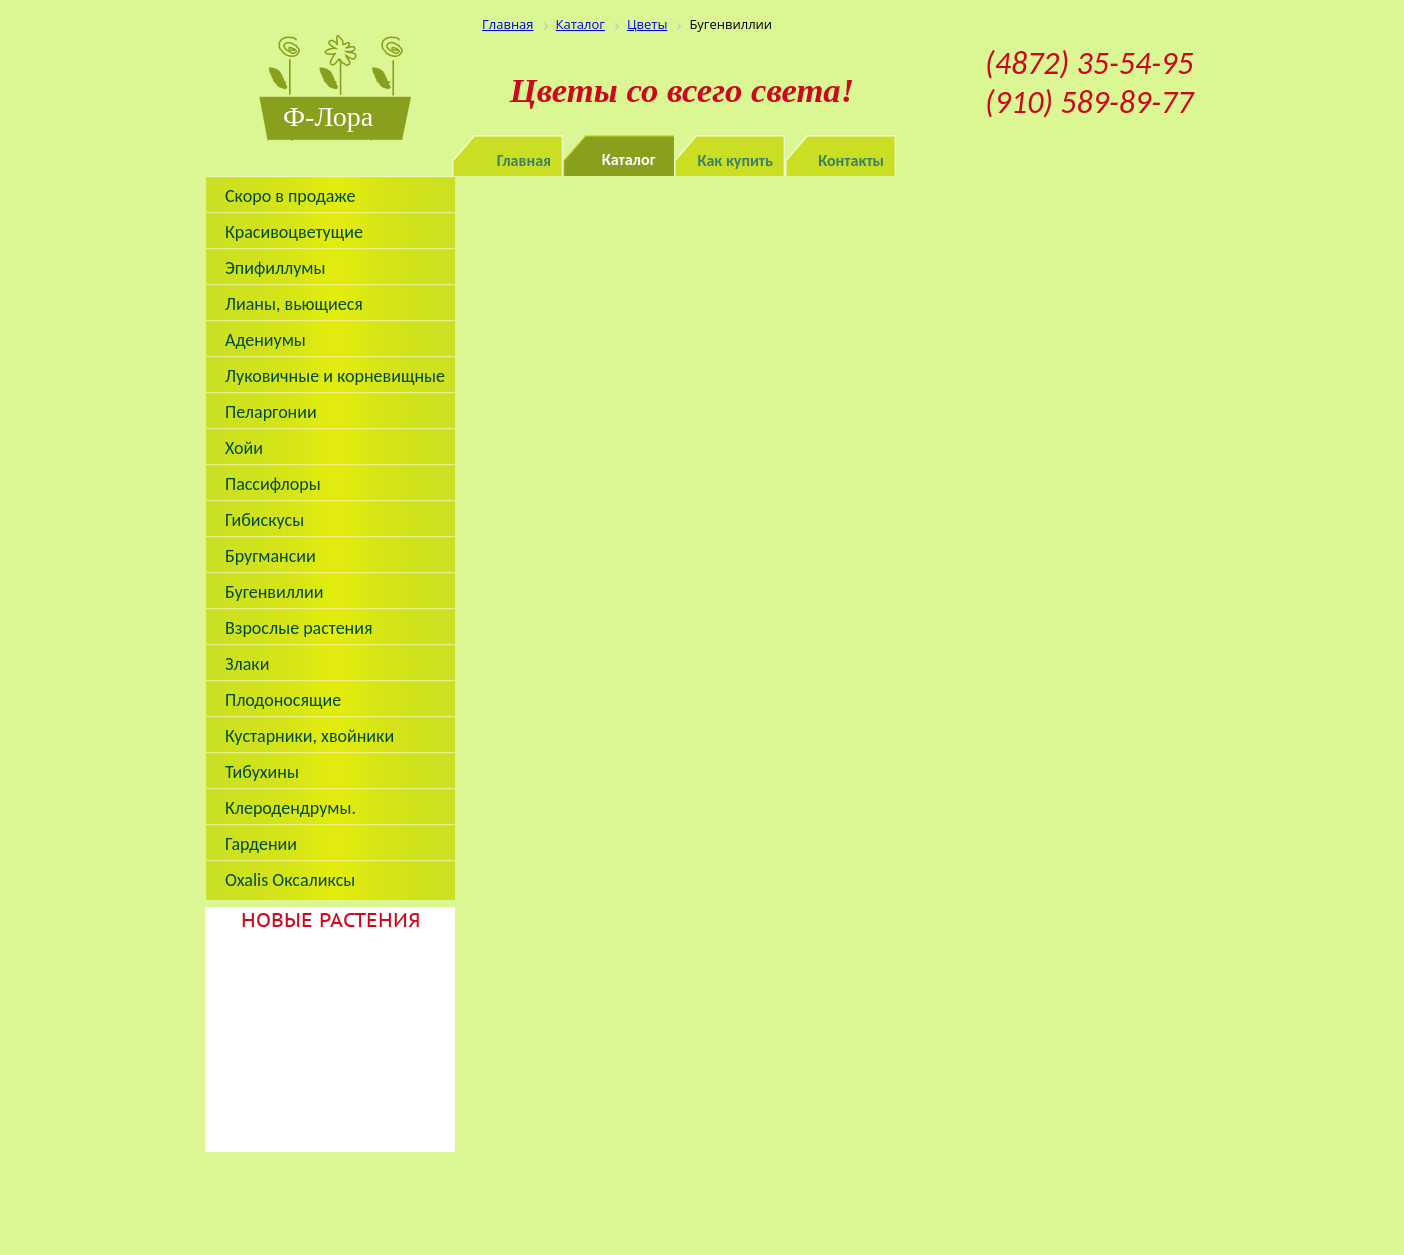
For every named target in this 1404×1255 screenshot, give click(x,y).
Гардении (261, 844)
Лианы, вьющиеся (294, 304)
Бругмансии (270, 556)
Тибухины (262, 772)
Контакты (851, 160)
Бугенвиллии (274, 592)
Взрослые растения (299, 628)
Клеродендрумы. (290, 808)
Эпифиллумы (275, 268)
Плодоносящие (283, 700)
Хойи (244, 448)
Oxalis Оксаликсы (290, 880)
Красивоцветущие (294, 232)
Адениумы (265, 340)
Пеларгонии (271, 412)
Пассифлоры (273, 484)
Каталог (629, 159)
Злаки (247, 664)
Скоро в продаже (290, 196)
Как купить (736, 160)
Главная (524, 160)
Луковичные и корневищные (335, 376)
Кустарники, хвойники (309, 736)
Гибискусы (264, 520)
